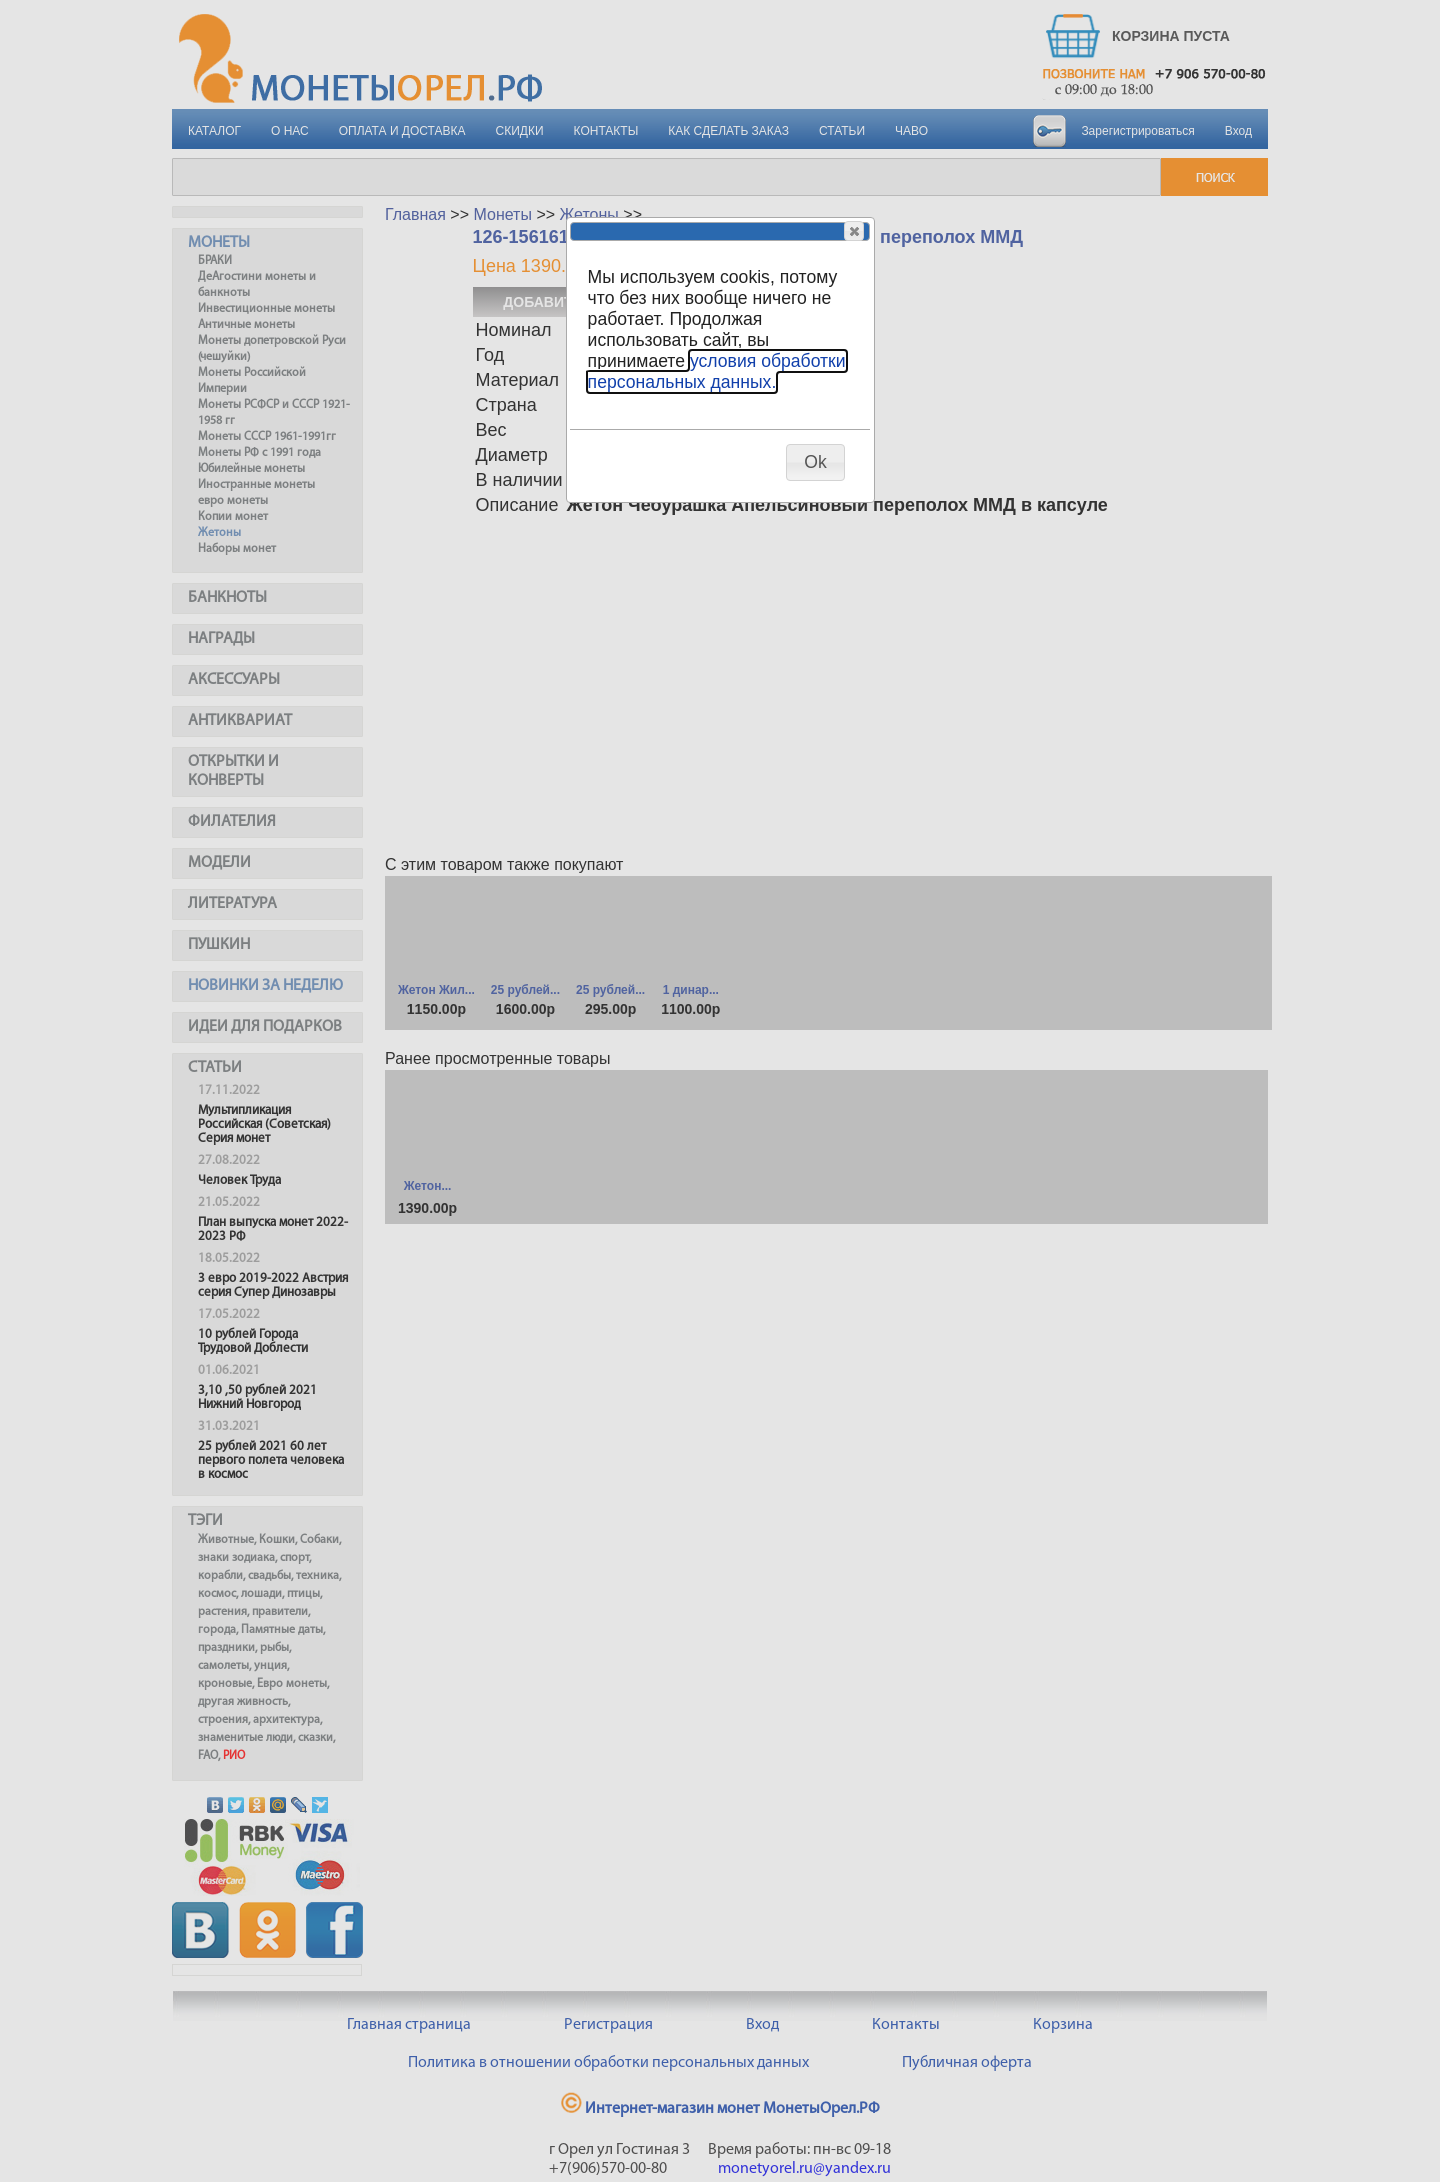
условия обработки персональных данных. (717, 371)
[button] (854, 231)
